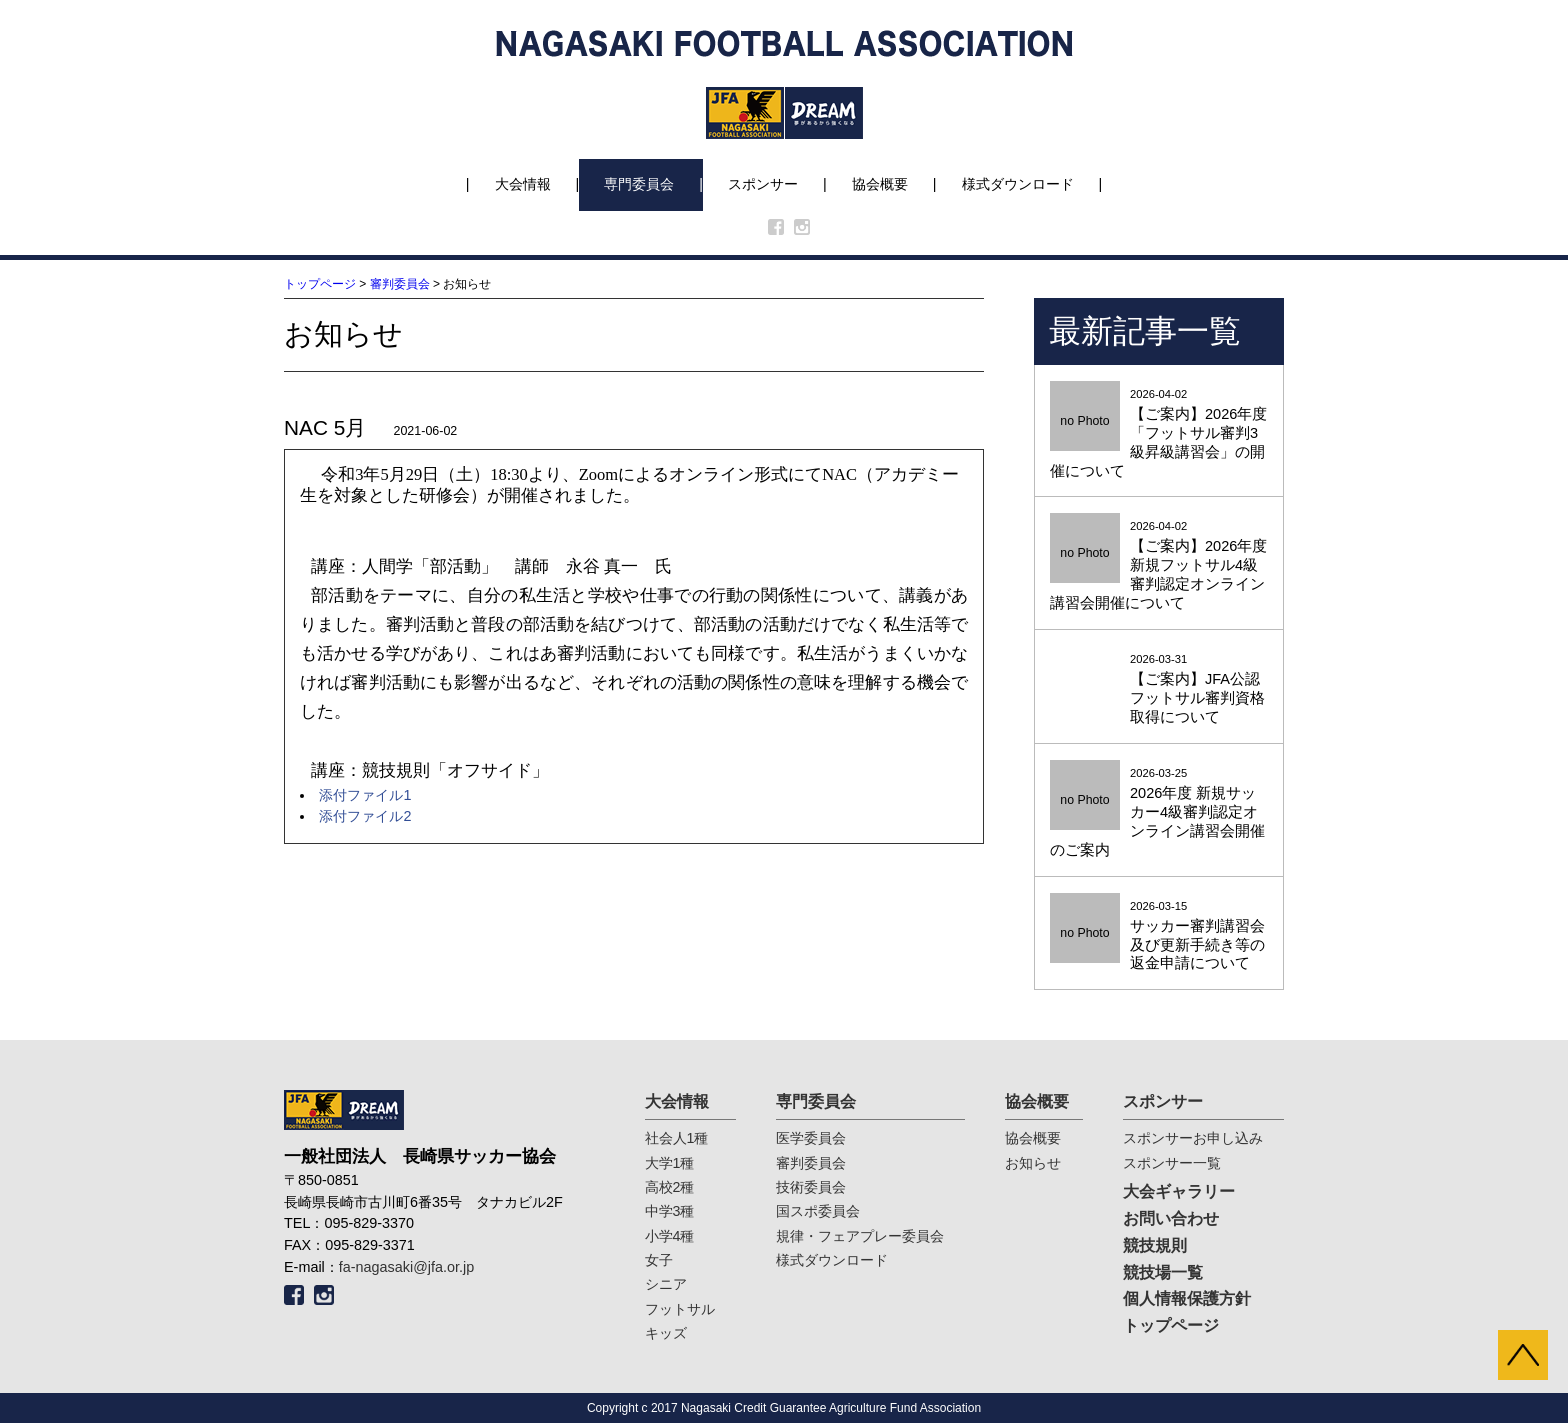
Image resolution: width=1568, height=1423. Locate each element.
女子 (659, 1260)
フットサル (680, 1309)
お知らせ (1033, 1163)
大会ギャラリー (1179, 1191)
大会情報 (523, 184)
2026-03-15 (1159, 937)
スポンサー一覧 (1172, 1163)
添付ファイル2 (365, 816)
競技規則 (1155, 1245)
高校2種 (670, 1187)
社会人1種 (677, 1138)
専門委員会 (639, 184)
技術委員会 (811, 1187)
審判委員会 (400, 284)
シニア (666, 1284)
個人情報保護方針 (1187, 1298)
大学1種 (670, 1163)
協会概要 (880, 184)
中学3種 (670, 1211)
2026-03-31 (1159, 690)
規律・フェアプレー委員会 (860, 1236)
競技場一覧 (1163, 1272)
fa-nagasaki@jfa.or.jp (406, 1267)
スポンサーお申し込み (1193, 1138)
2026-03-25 (1159, 813)
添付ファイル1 (365, 795)
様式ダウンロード (1018, 184)
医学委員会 (811, 1138)
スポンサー (763, 184)
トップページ (320, 284)
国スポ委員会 (818, 1211)
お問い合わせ (1171, 1218)
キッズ (666, 1333)
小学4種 (670, 1236)
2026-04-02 (1159, 434)
